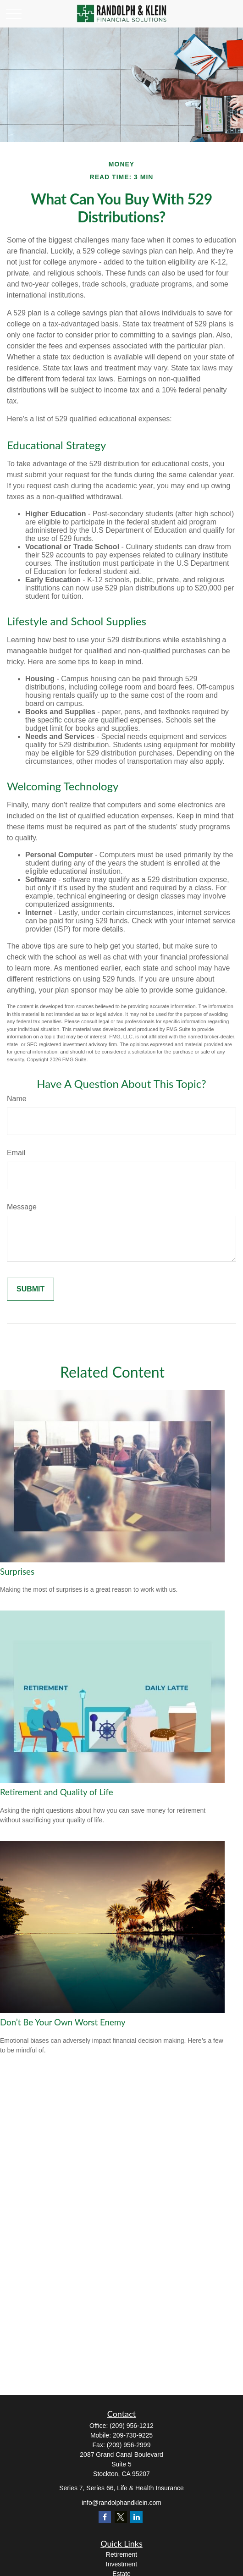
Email (16, 1153)
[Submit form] (30, 1289)
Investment (121, 2564)
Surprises (17, 1572)
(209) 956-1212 (132, 2425)
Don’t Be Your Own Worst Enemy (63, 2022)
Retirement (121, 2554)
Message (22, 1207)
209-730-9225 (133, 2435)
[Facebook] (105, 2517)
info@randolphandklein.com (121, 2502)
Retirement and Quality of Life (56, 1792)
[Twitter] (121, 2517)
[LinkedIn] (136, 2517)
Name (17, 1099)
